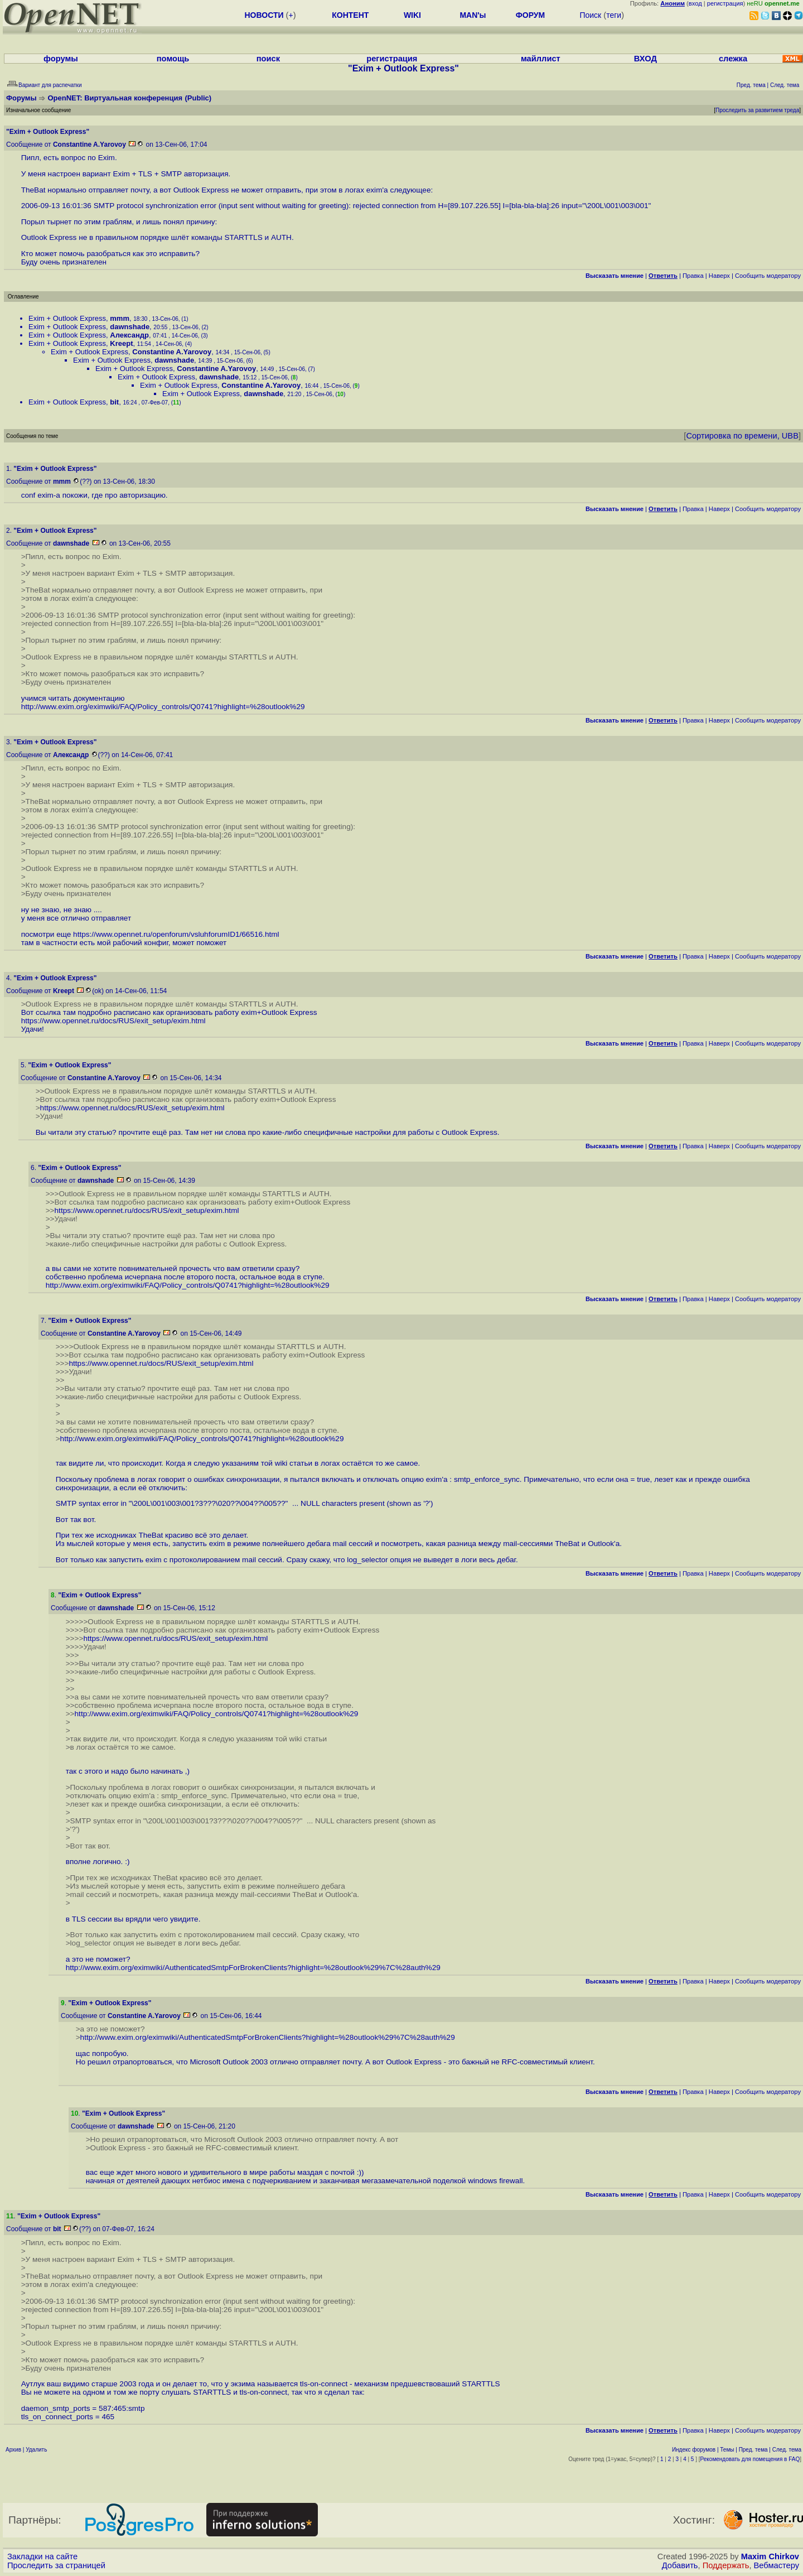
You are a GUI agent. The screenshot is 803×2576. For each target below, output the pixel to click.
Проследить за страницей (56, 2565)
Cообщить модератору (768, 275)
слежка (733, 58)
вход (695, 3)
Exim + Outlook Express (67, 318)
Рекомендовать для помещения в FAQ (750, 2459)
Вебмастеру (776, 2565)
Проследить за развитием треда (757, 110)
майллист (540, 58)
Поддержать (726, 2565)
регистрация (725, 3)
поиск (268, 58)
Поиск (590, 15)
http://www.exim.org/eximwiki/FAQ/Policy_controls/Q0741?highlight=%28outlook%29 (163, 706)
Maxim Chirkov (770, 2556)
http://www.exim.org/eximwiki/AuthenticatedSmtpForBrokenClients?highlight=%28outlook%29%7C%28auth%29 (253, 1967)
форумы (60, 58)
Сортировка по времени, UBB (742, 435)
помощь (173, 58)
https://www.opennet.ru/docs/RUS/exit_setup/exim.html (113, 1021)
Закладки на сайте (42, 2556)
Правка (693, 275)
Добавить (680, 2565)
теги (613, 15)
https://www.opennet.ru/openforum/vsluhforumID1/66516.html (176, 934)
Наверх (719, 275)
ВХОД (645, 58)
